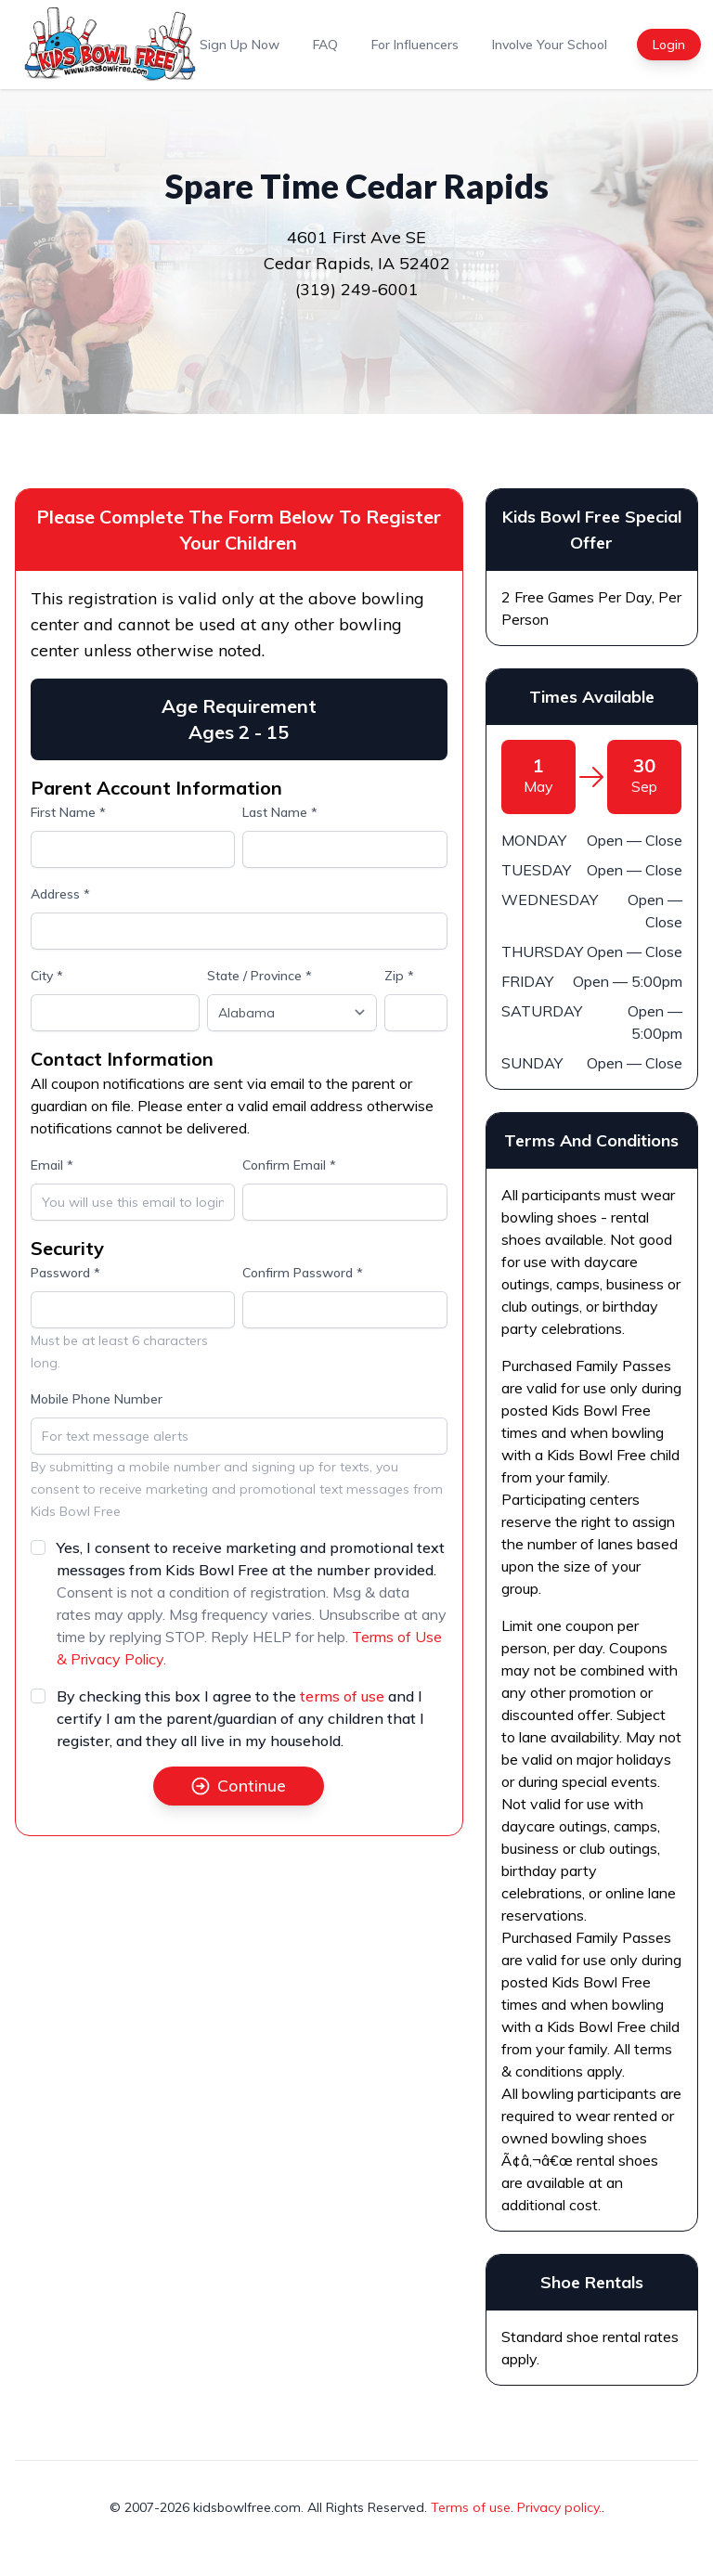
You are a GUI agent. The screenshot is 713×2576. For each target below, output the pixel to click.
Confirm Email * (289, 1165)
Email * (52, 1165)
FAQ (325, 44)
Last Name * (280, 812)
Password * (65, 1272)
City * (47, 975)
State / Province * (259, 975)
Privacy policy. (559, 2507)
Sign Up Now (239, 44)
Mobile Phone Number (96, 1399)
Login (669, 44)
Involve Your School (549, 44)
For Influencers (415, 44)
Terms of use (471, 2507)
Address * (60, 894)
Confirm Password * (302, 1272)
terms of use (342, 1696)
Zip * (399, 975)
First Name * (68, 812)
